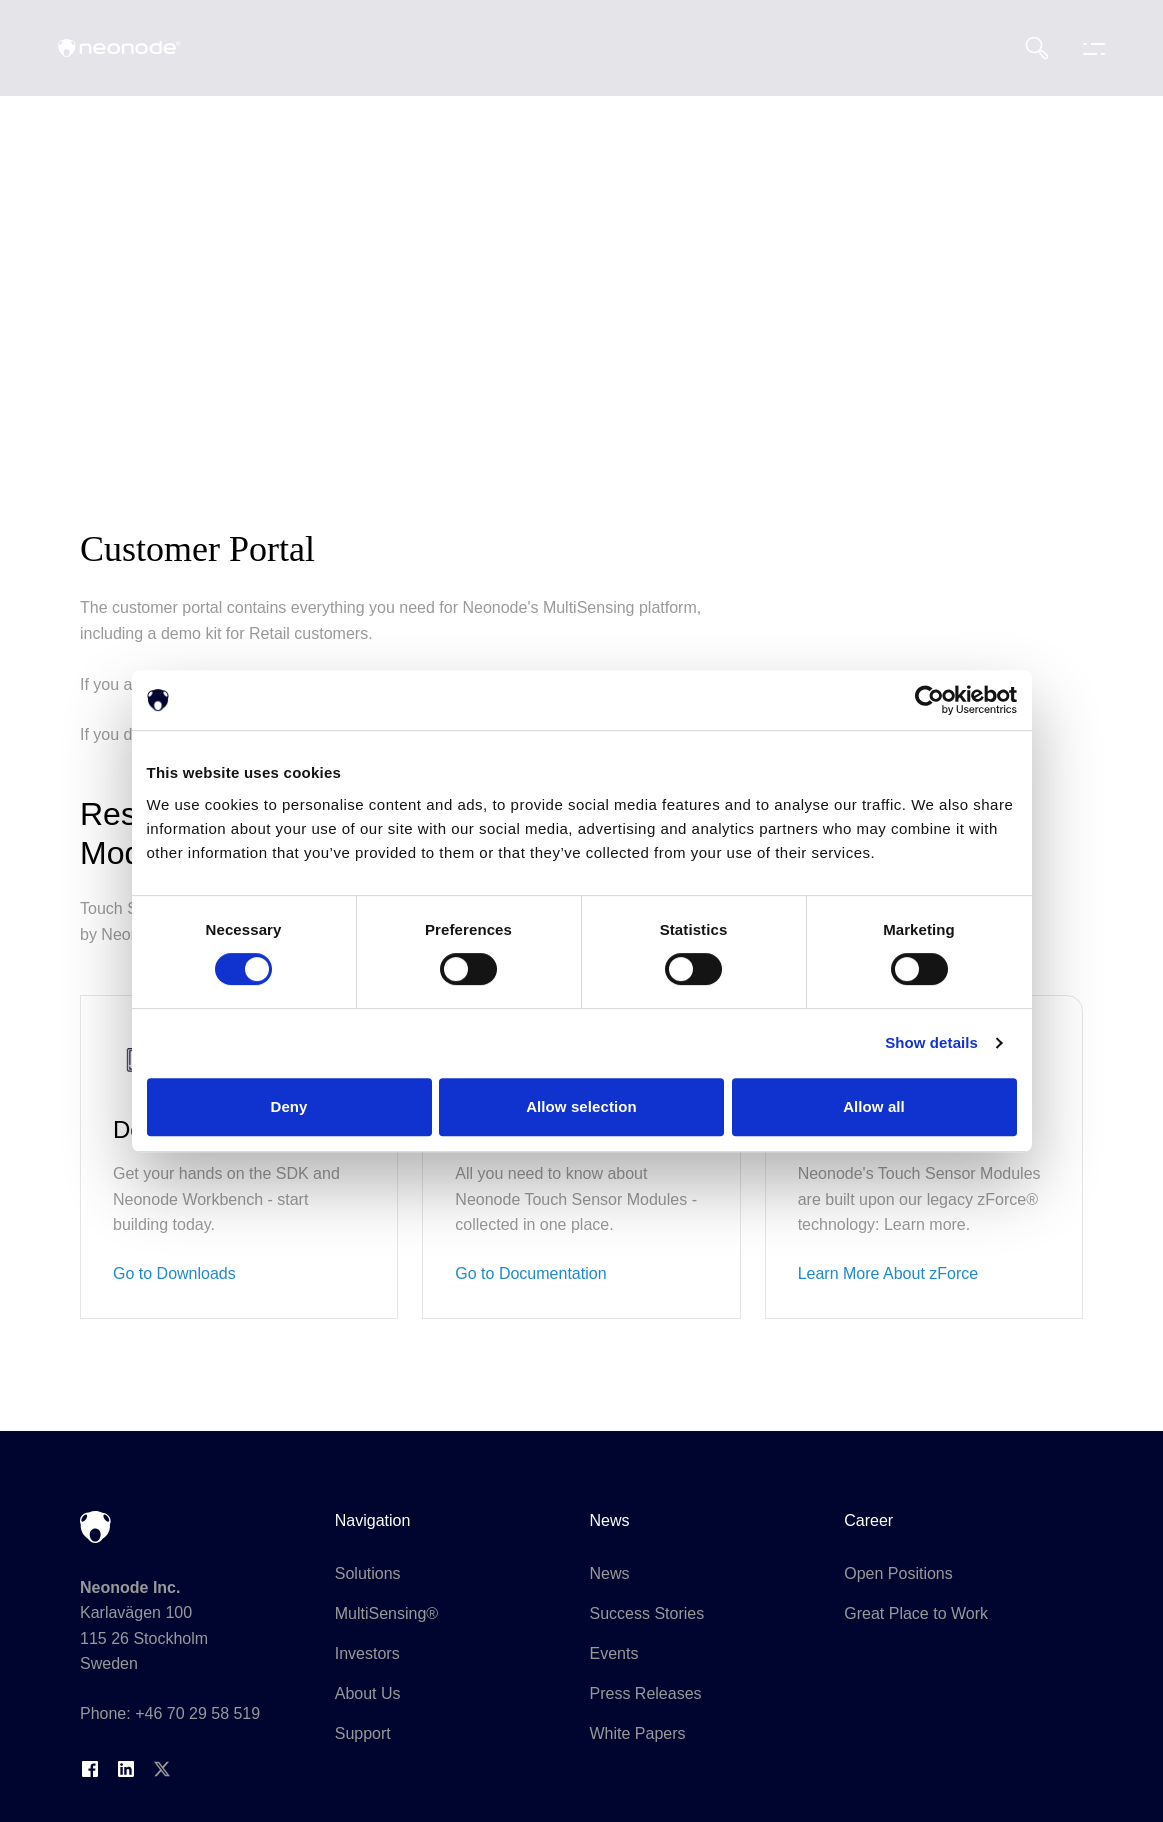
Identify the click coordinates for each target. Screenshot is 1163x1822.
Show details (931, 1042)
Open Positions (898, 1573)
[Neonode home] (119, 48)
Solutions (368, 1573)
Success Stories (647, 1613)
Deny (288, 1106)
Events (614, 1653)
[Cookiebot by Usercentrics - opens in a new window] (929, 700)
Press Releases (646, 1693)
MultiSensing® (386, 1613)
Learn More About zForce (888, 1273)
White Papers (638, 1733)
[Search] (1037, 48)
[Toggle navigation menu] (1089, 48)
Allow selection (581, 1106)
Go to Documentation (530, 1273)
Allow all (874, 1106)
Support (363, 1733)
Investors (367, 1653)
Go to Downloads (174, 1273)
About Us (368, 1693)
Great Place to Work (916, 1613)
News (610, 1573)
